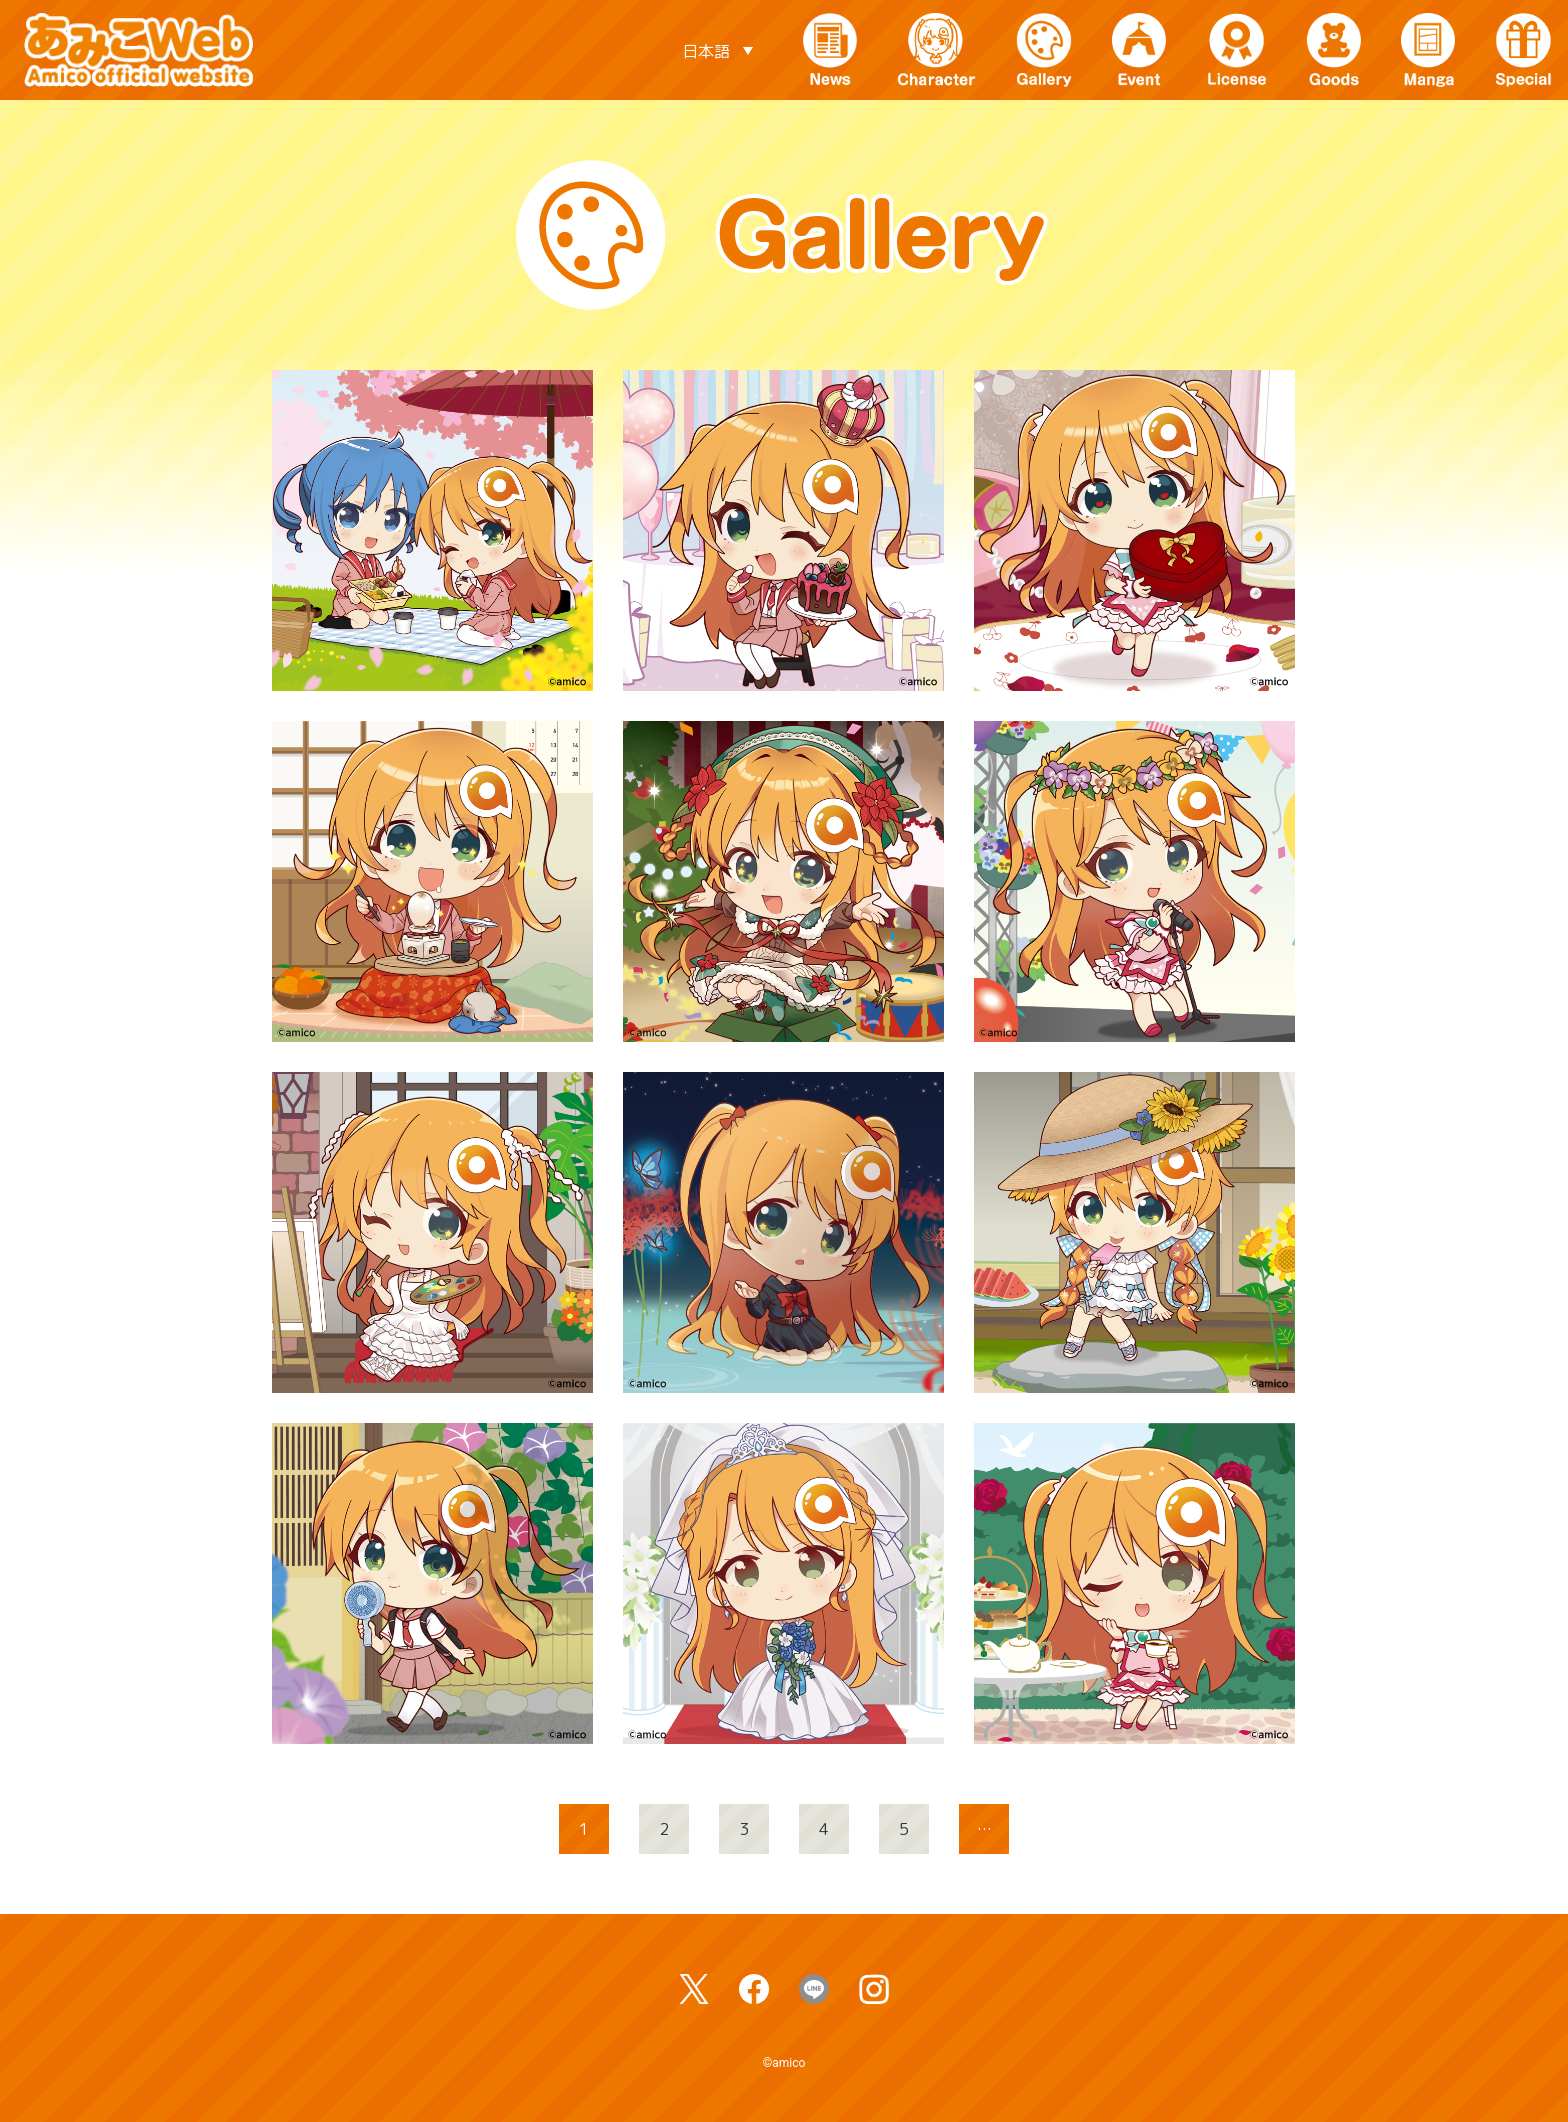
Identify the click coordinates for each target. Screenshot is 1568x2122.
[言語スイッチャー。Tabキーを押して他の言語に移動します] (717, 50)
